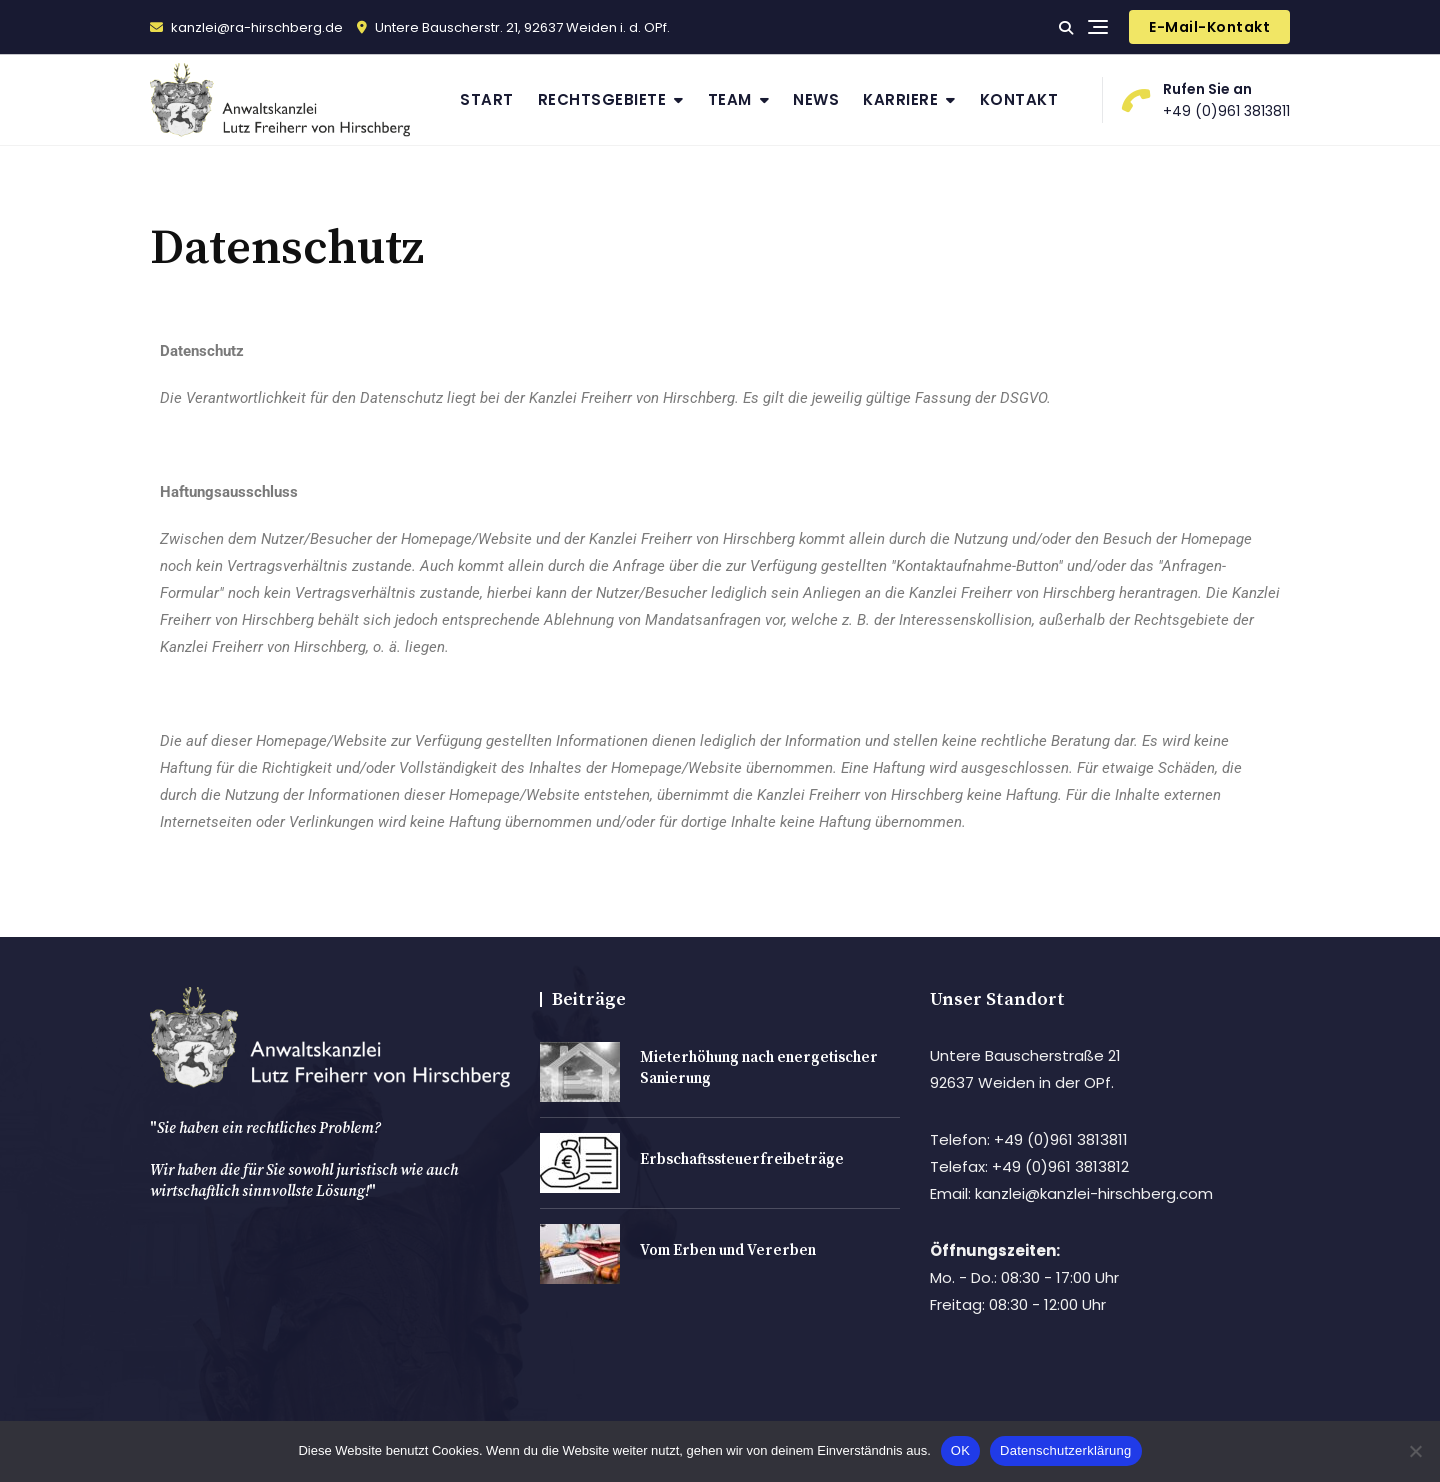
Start (487, 99)
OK (960, 1450)
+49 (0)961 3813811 (1206, 99)
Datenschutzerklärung (1065, 1450)
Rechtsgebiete (602, 99)
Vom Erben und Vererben (728, 1250)
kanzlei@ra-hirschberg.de (246, 27)
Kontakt (1019, 99)
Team (730, 99)
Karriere (900, 99)
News (816, 99)
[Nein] (1415, 1451)
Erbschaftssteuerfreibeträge (742, 1159)
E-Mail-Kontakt (1209, 27)
